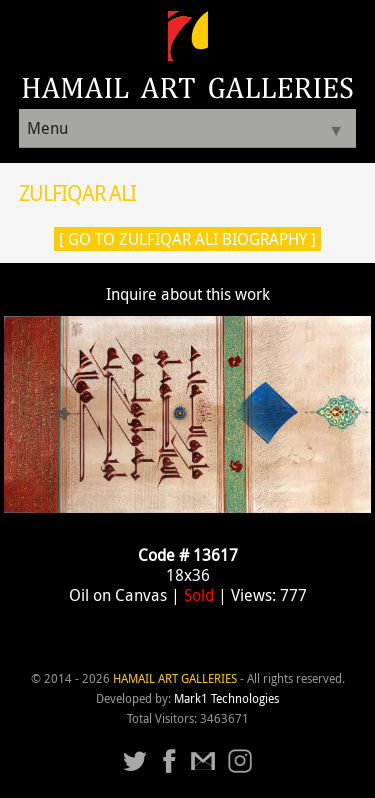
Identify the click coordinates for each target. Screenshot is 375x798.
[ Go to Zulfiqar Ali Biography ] (187, 239)
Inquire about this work (188, 294)
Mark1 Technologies (226, 698)
